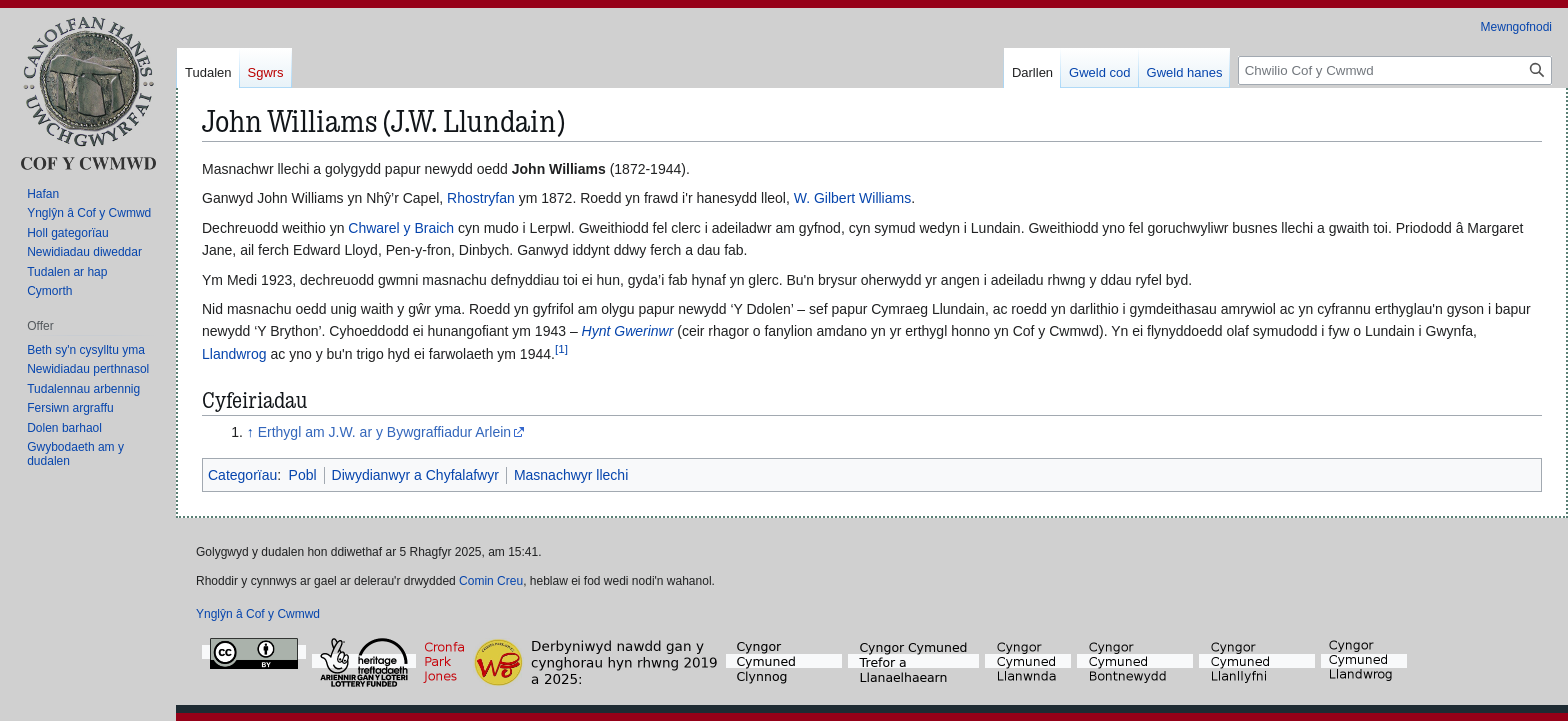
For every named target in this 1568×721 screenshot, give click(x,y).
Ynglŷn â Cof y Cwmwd (258, 614)
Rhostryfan (481, 198)
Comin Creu (491, 581)
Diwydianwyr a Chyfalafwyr (415, 475)
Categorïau (242, 475)
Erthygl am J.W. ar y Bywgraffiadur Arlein (384, 432)
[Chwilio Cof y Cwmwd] (1395, 70)
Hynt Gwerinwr (628, 331)
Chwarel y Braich (401, 228)
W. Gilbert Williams (852, 198)
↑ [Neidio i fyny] (250, 432)
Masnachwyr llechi (571, 475)
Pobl (303, 475)
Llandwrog (234, 354)
